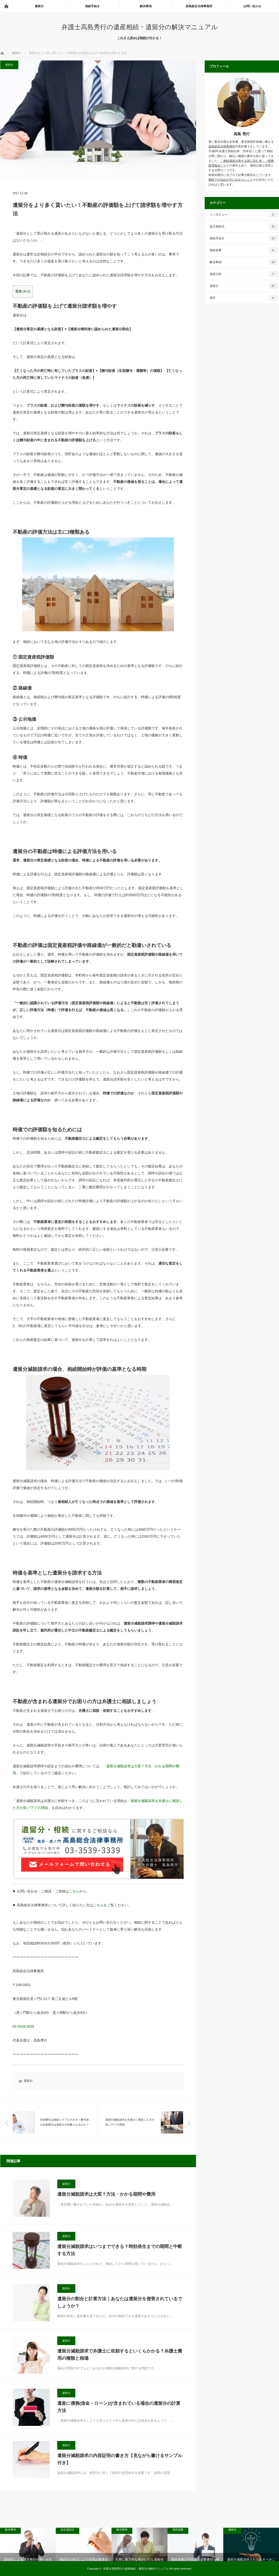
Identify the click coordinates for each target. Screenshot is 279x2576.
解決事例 (146, 6)
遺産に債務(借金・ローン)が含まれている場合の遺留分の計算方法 (119, 2407)
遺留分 (39, 6)
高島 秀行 (242, 134)
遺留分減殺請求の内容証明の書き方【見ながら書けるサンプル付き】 (119, 2459)
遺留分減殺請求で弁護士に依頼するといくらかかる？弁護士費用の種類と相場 (119, 2355)
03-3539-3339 (23, 2026)
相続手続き (92, 6)
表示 (26, 291)
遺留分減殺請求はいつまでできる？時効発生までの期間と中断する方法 (119, 2250)
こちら (74, 1891)
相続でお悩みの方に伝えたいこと (230, 179)
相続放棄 (244, 250)
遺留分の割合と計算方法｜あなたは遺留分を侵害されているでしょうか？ (119, 2302)
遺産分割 (244, 274)
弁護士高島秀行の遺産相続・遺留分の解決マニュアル (139, 27)
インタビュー (244, 215)
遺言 (244, 298)
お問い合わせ (252, 6)
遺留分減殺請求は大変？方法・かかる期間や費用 (106, 2194)
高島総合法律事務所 (199, 6)
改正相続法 (244, 226)
